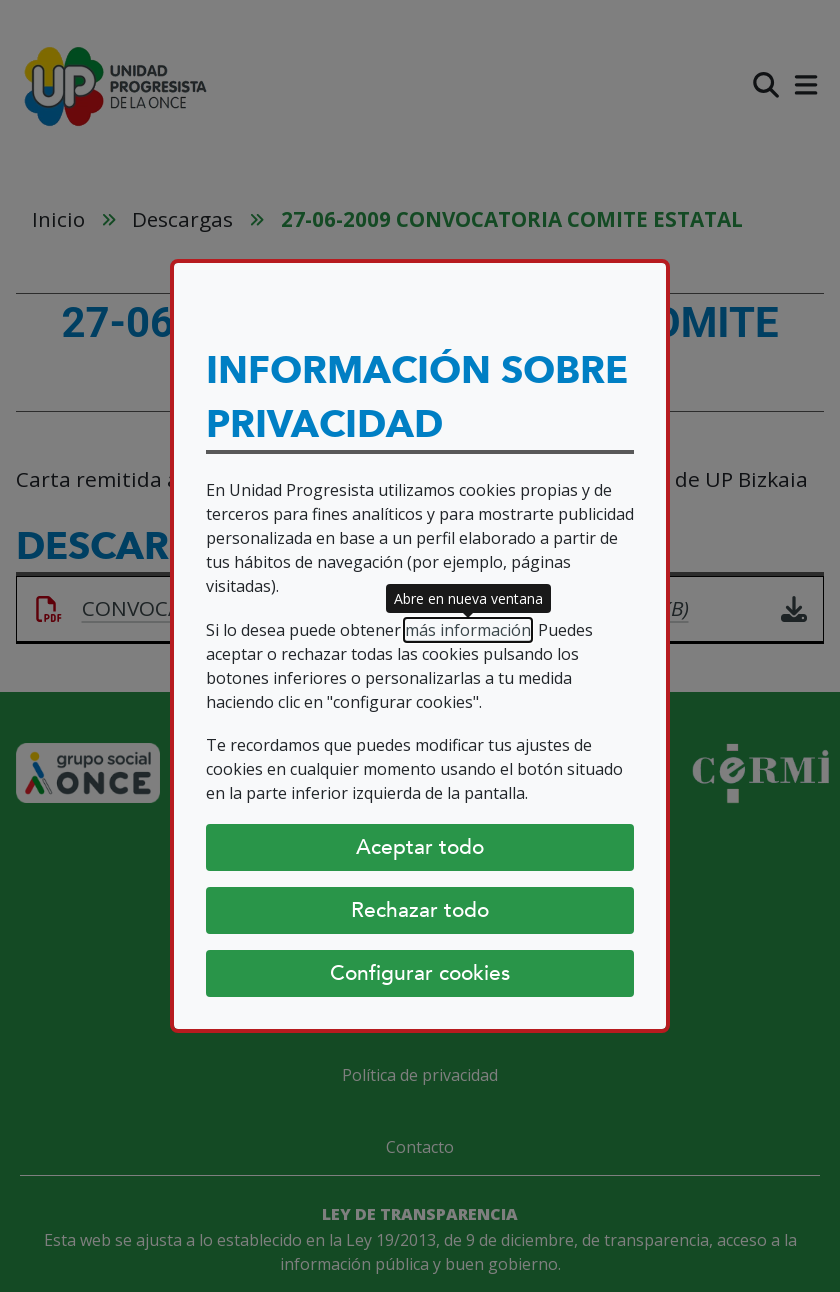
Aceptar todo (420, 847)
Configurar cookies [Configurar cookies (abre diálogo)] (420, 973)
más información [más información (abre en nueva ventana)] (468, 630)
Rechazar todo (420, 910)
